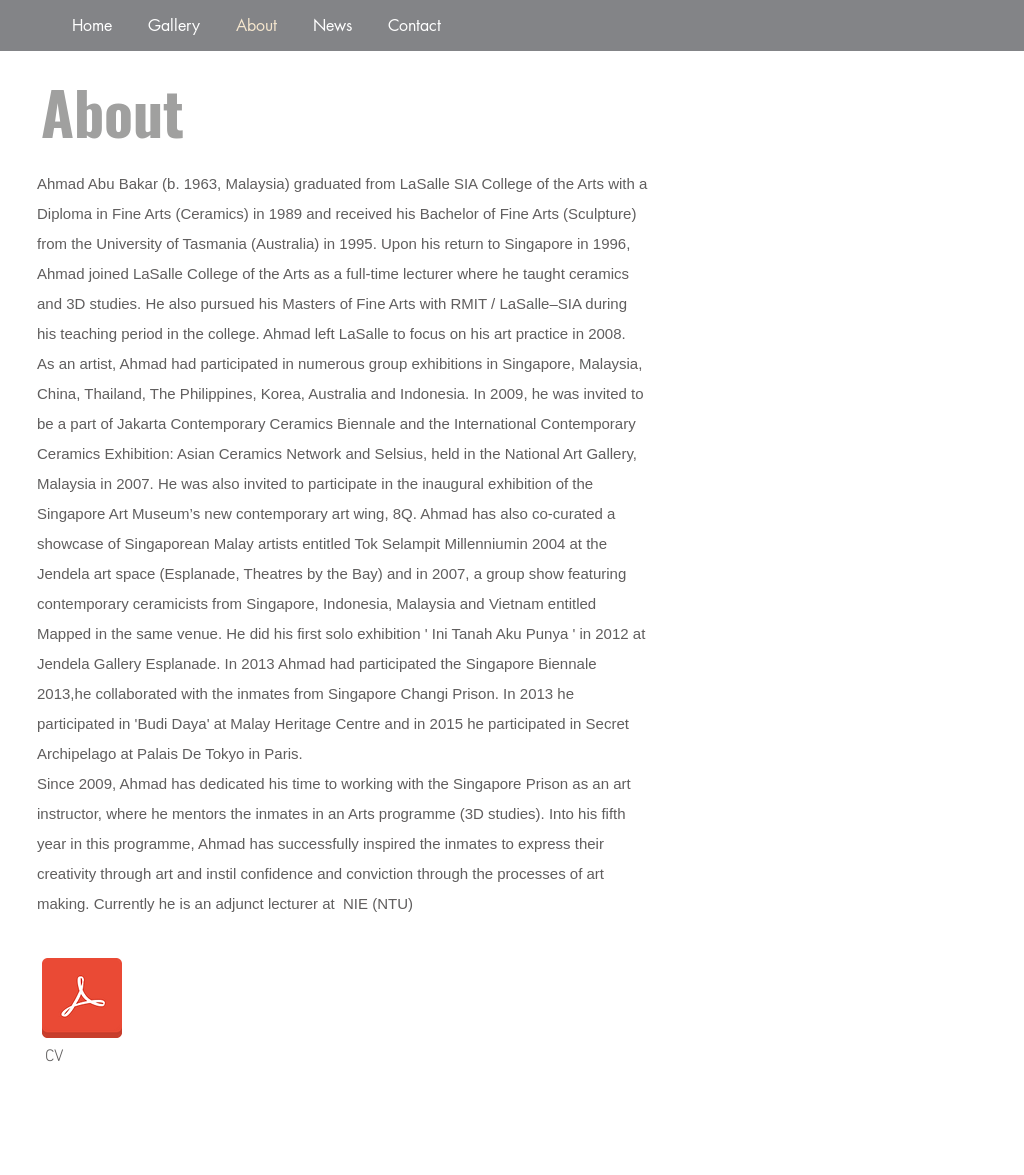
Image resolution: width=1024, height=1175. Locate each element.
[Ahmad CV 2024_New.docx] (82, 1000)
